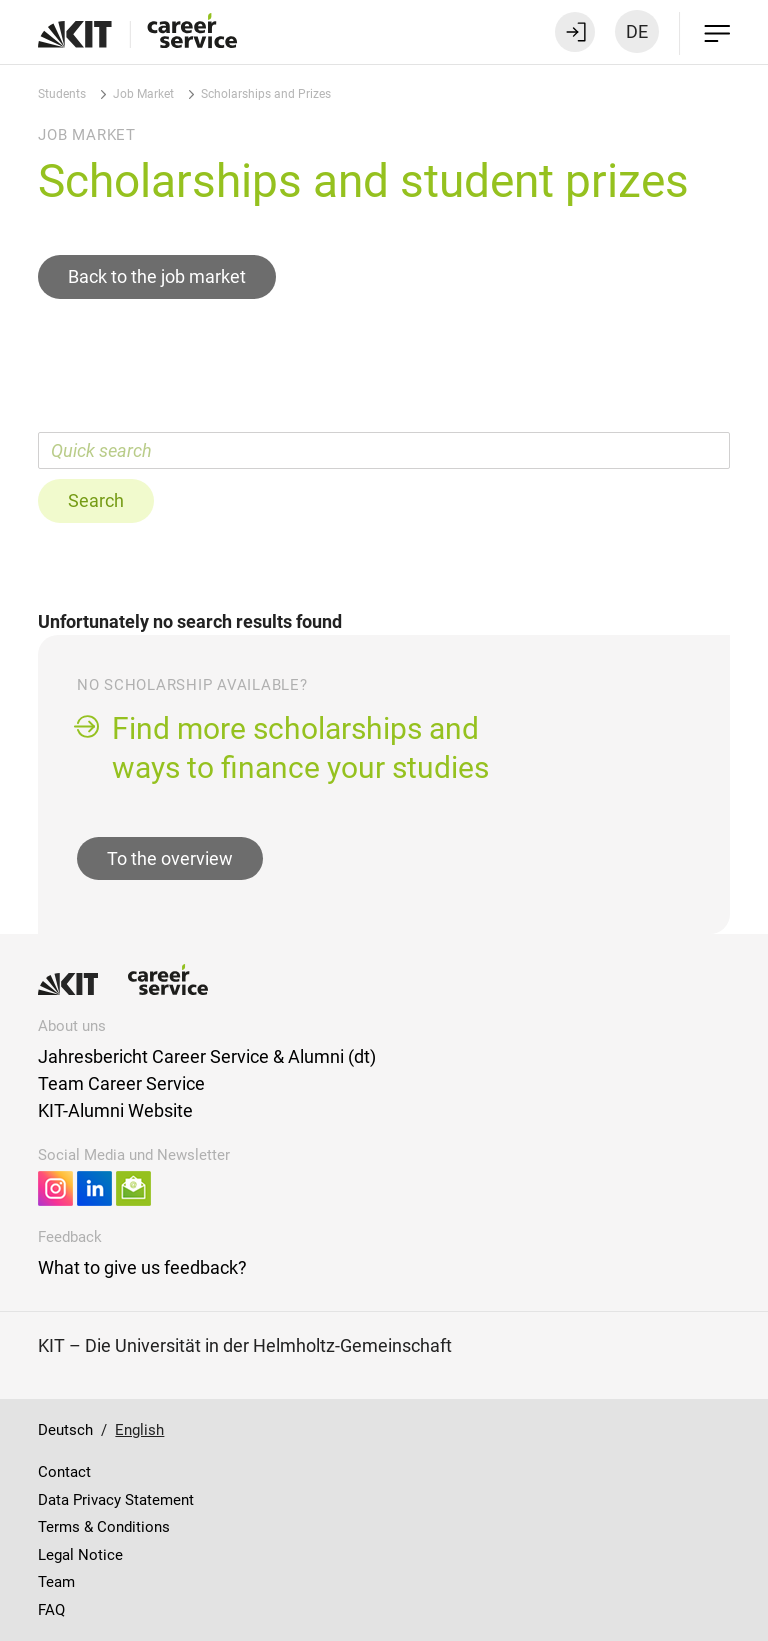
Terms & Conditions (104, 1527)
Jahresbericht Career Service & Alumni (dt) (207, 1056)
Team (56, 1582)
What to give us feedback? (142, 1267)
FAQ (51, 1610)
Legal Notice (80, 1555)
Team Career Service (121, 1083)
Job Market (143, 94)
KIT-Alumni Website (115, 1110)
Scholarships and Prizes (266, 94)
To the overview (170, 858)
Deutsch (65, 1430)
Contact (64, 1472)
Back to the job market (157, 276)
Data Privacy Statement (116, 1500)
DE (637, 31)
